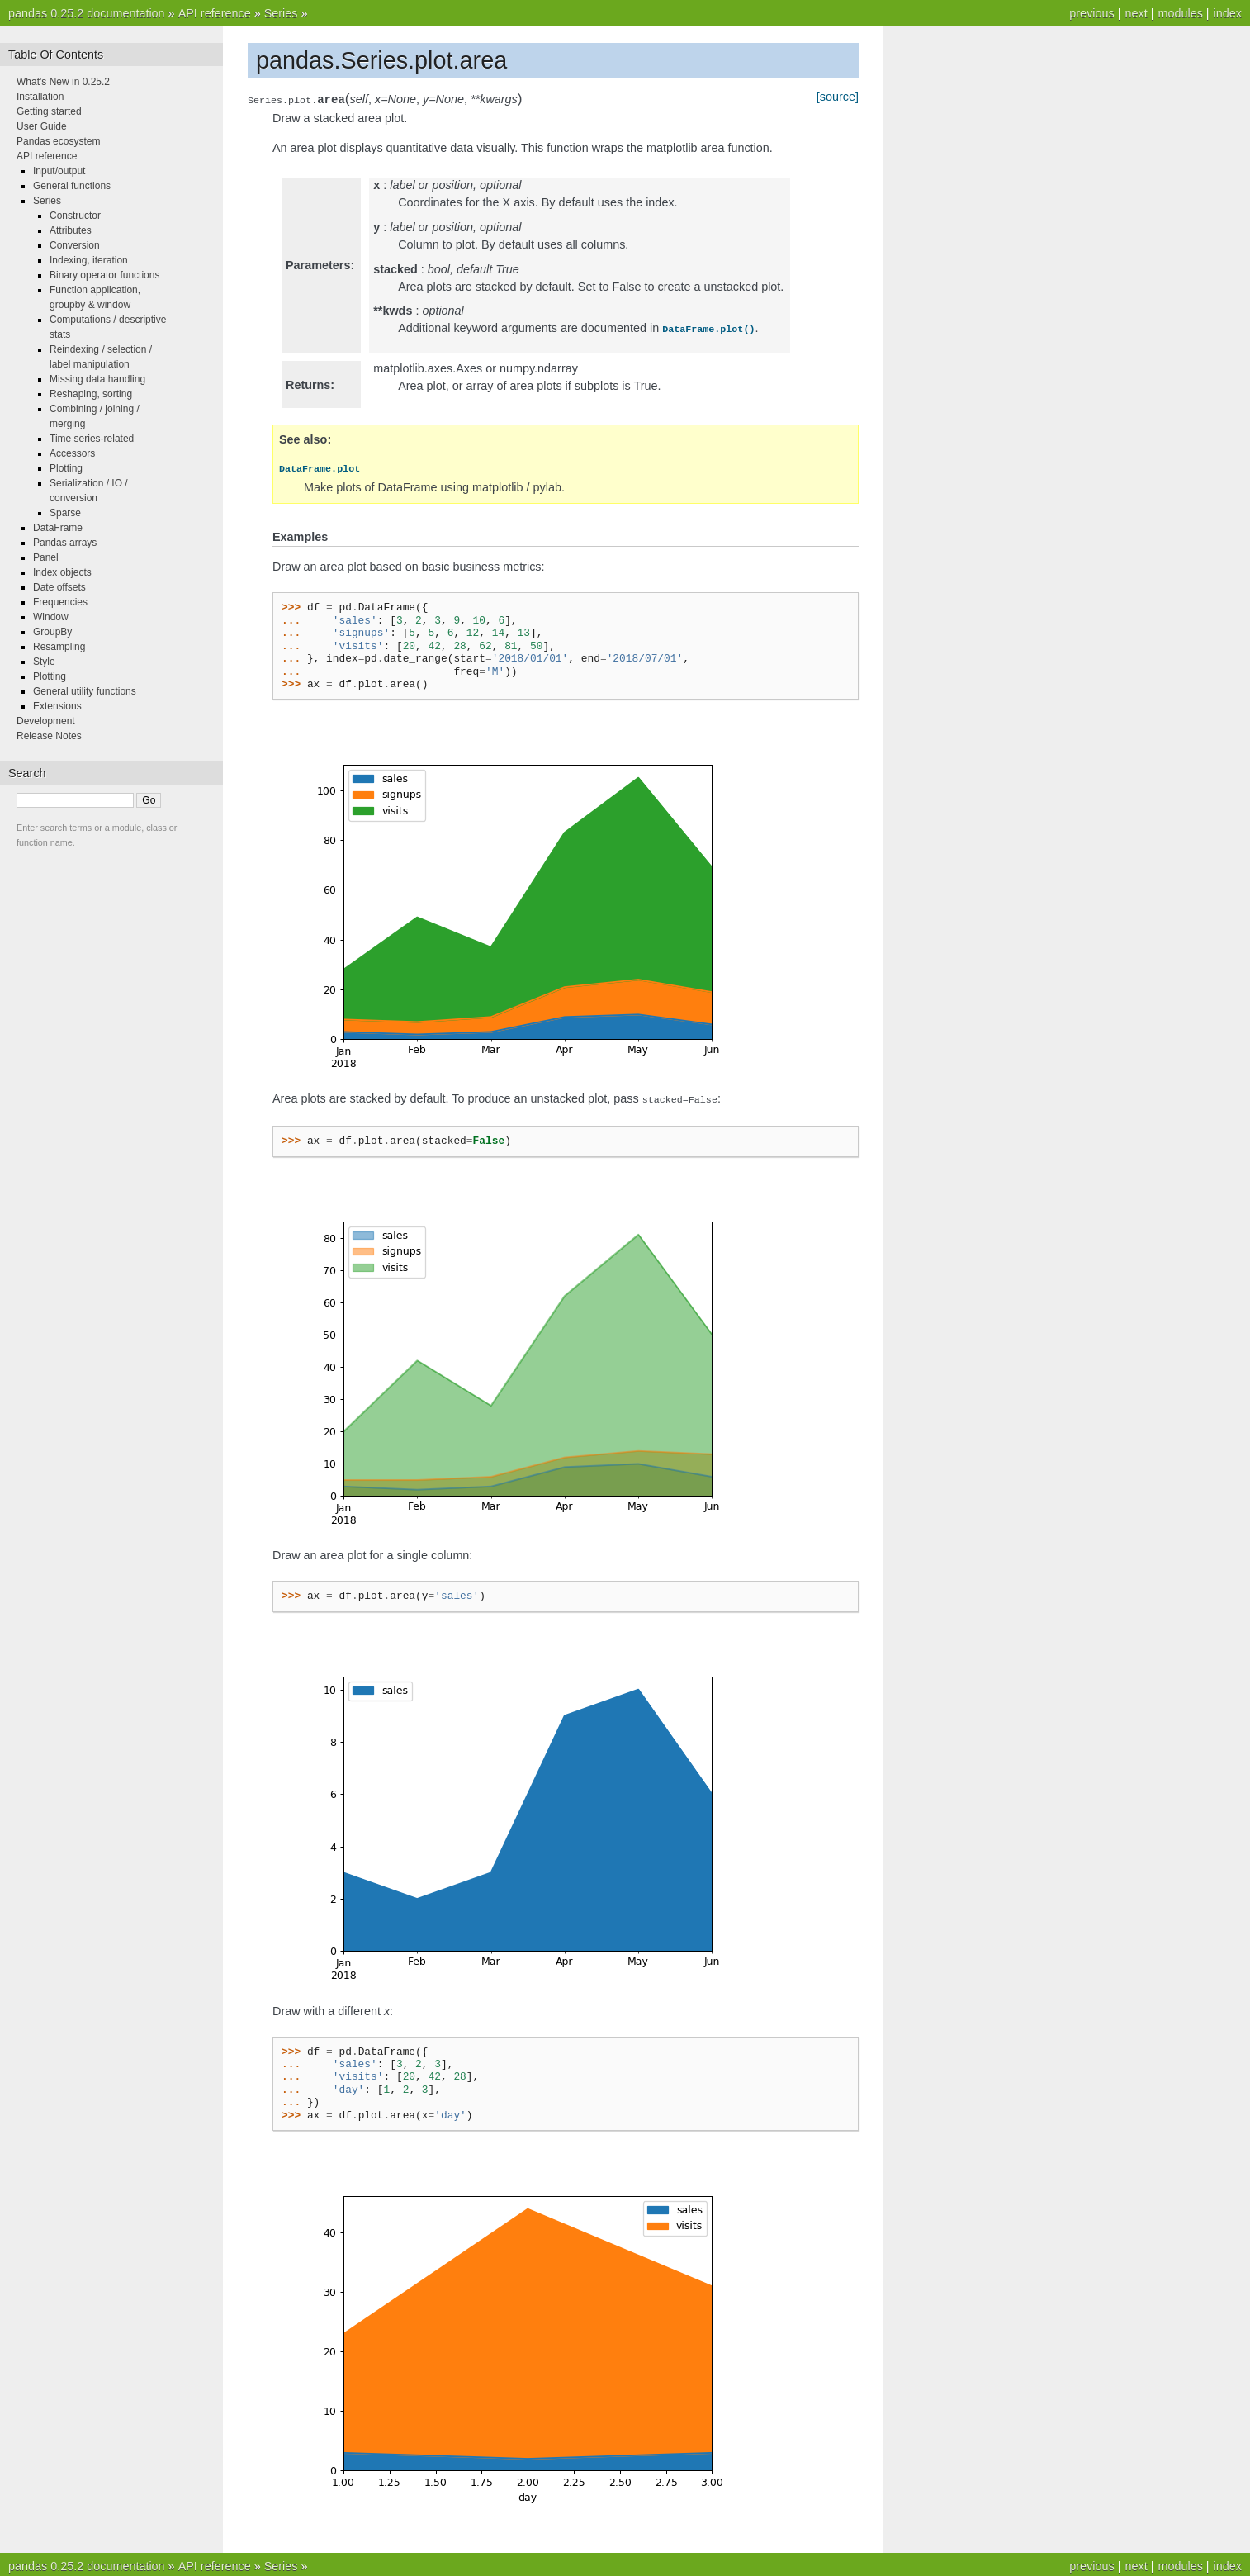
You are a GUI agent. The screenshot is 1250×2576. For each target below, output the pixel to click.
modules (1180, 13)
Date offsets (59, 587)
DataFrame (58, 528)
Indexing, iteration (89, 260)
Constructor (75, 215)
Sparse (65, 513)
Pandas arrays (65, 542)
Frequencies (60, 602)
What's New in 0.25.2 (63, 82)
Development (46, 721)
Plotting (66, 468)
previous (1091, 13)
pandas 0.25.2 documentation (86, 13)
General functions (72, 186)
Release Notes (49, 736)
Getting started (49, 111)
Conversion (75, 245)
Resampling (59, 646)
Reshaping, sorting (91, 394)
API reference (214, 13)
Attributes (71, 230)
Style (44, 661)
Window (51, 617)
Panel (46, 557)
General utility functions (84, 691)
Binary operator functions (104, 275)
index (1228, 13)
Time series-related (92, 438)
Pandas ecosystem (58, 141)
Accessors (72, 453)
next (1136, 13)
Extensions (57, 706)
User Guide (42, 126)
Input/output (59, 171)
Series (281, 13)
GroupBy (52, 632)
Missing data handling (97, 379)
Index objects (62, 572)
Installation (40, 96)
